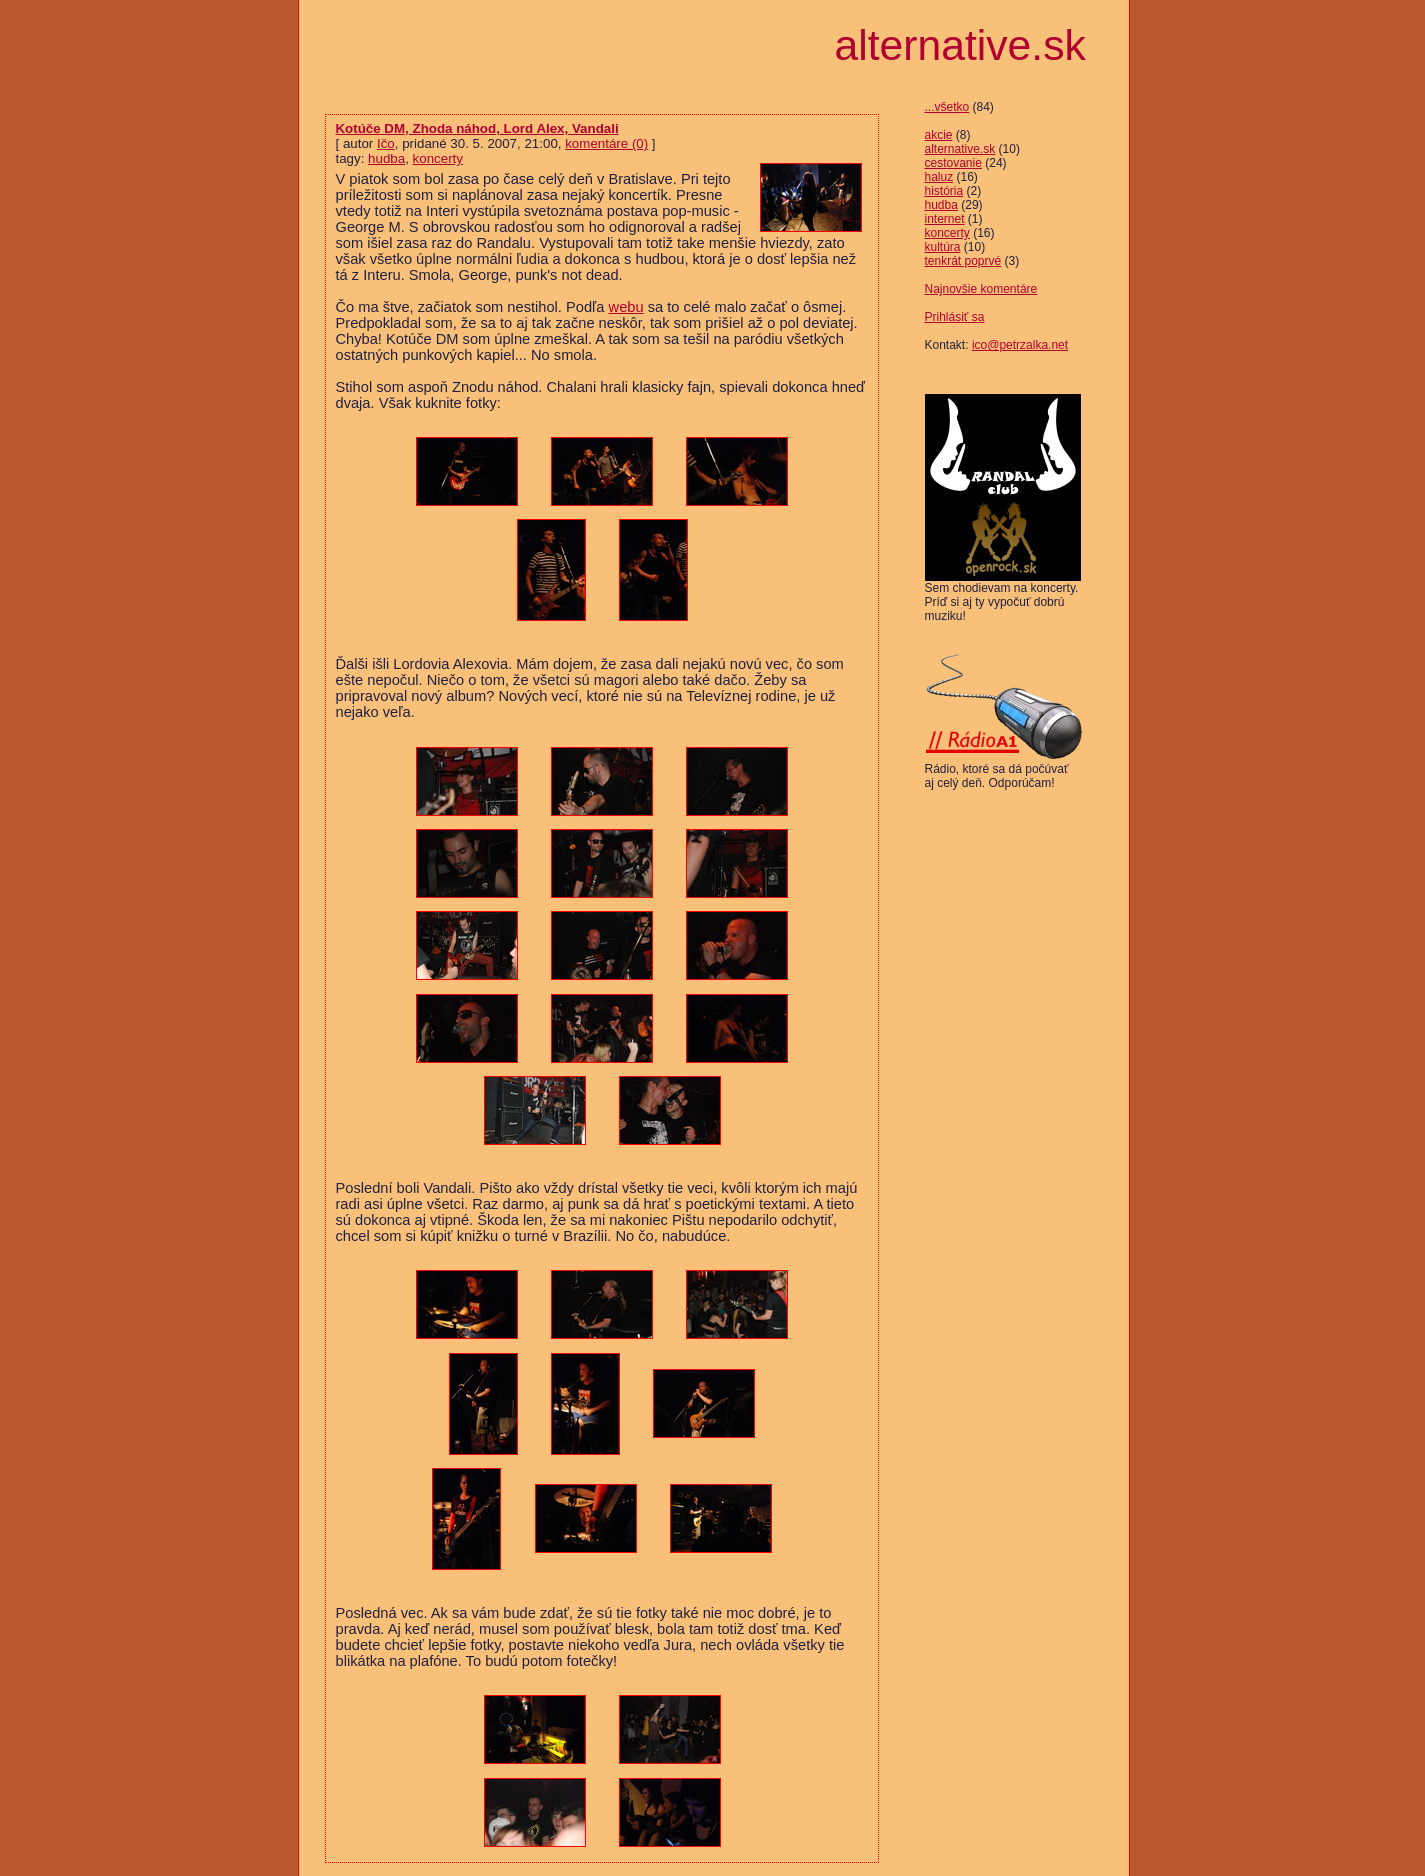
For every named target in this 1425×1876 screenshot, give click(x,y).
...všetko (947, 107)
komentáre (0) (606, 143)
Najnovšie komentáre (981, 289)
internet (945, 219)
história (944, 191)
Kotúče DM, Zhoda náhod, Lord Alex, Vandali (476, 128)
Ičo (386, 143)
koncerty (947, 233)
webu (626, 307)
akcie (939, 135)
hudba (941, 205)
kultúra (943, 247)
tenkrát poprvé (963, 261)
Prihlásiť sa (955, 317)
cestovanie (953, 163)
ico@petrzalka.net (1020, 345)
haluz (939, 177)
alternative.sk (960, 149)
